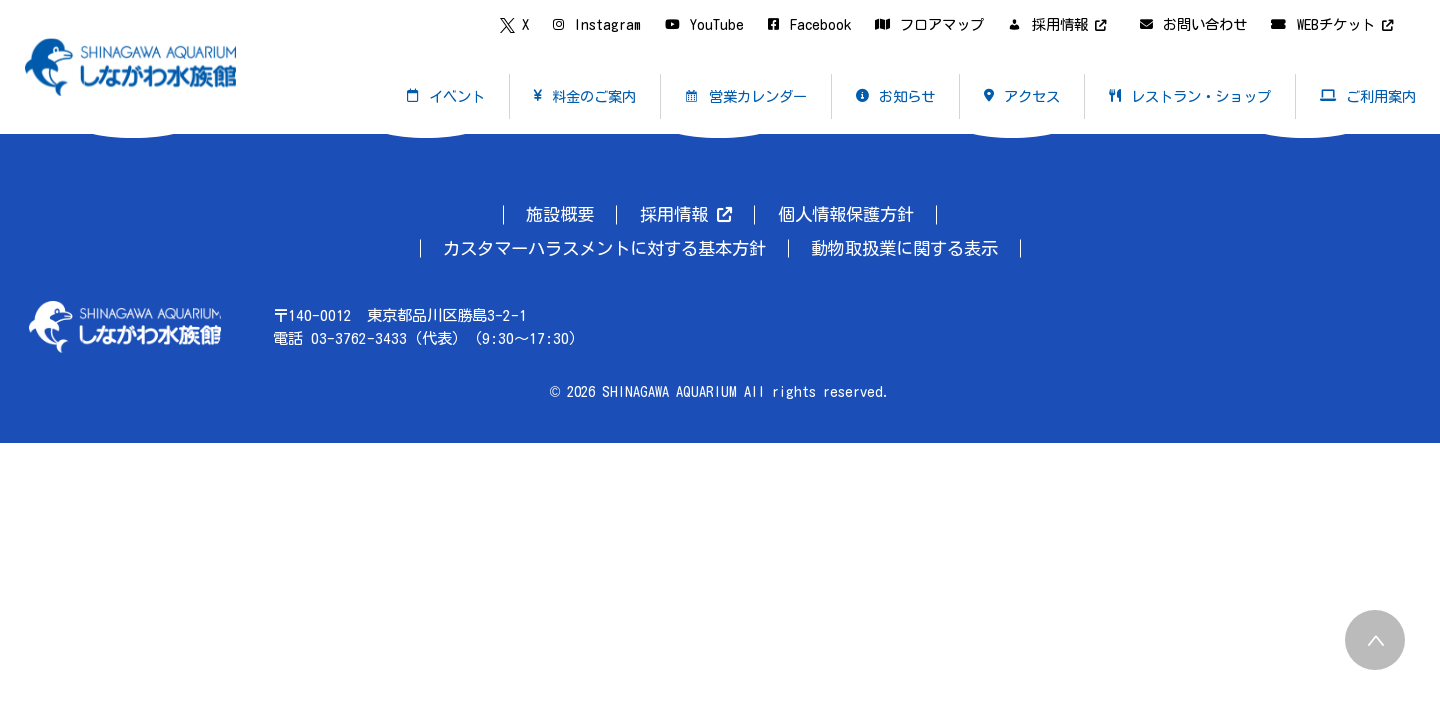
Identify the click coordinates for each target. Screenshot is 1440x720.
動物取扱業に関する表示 (904, 248)
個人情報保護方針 (846, 214)
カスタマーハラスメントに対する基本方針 (604, 248)
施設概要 (560, 214)
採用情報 (686, 214)
